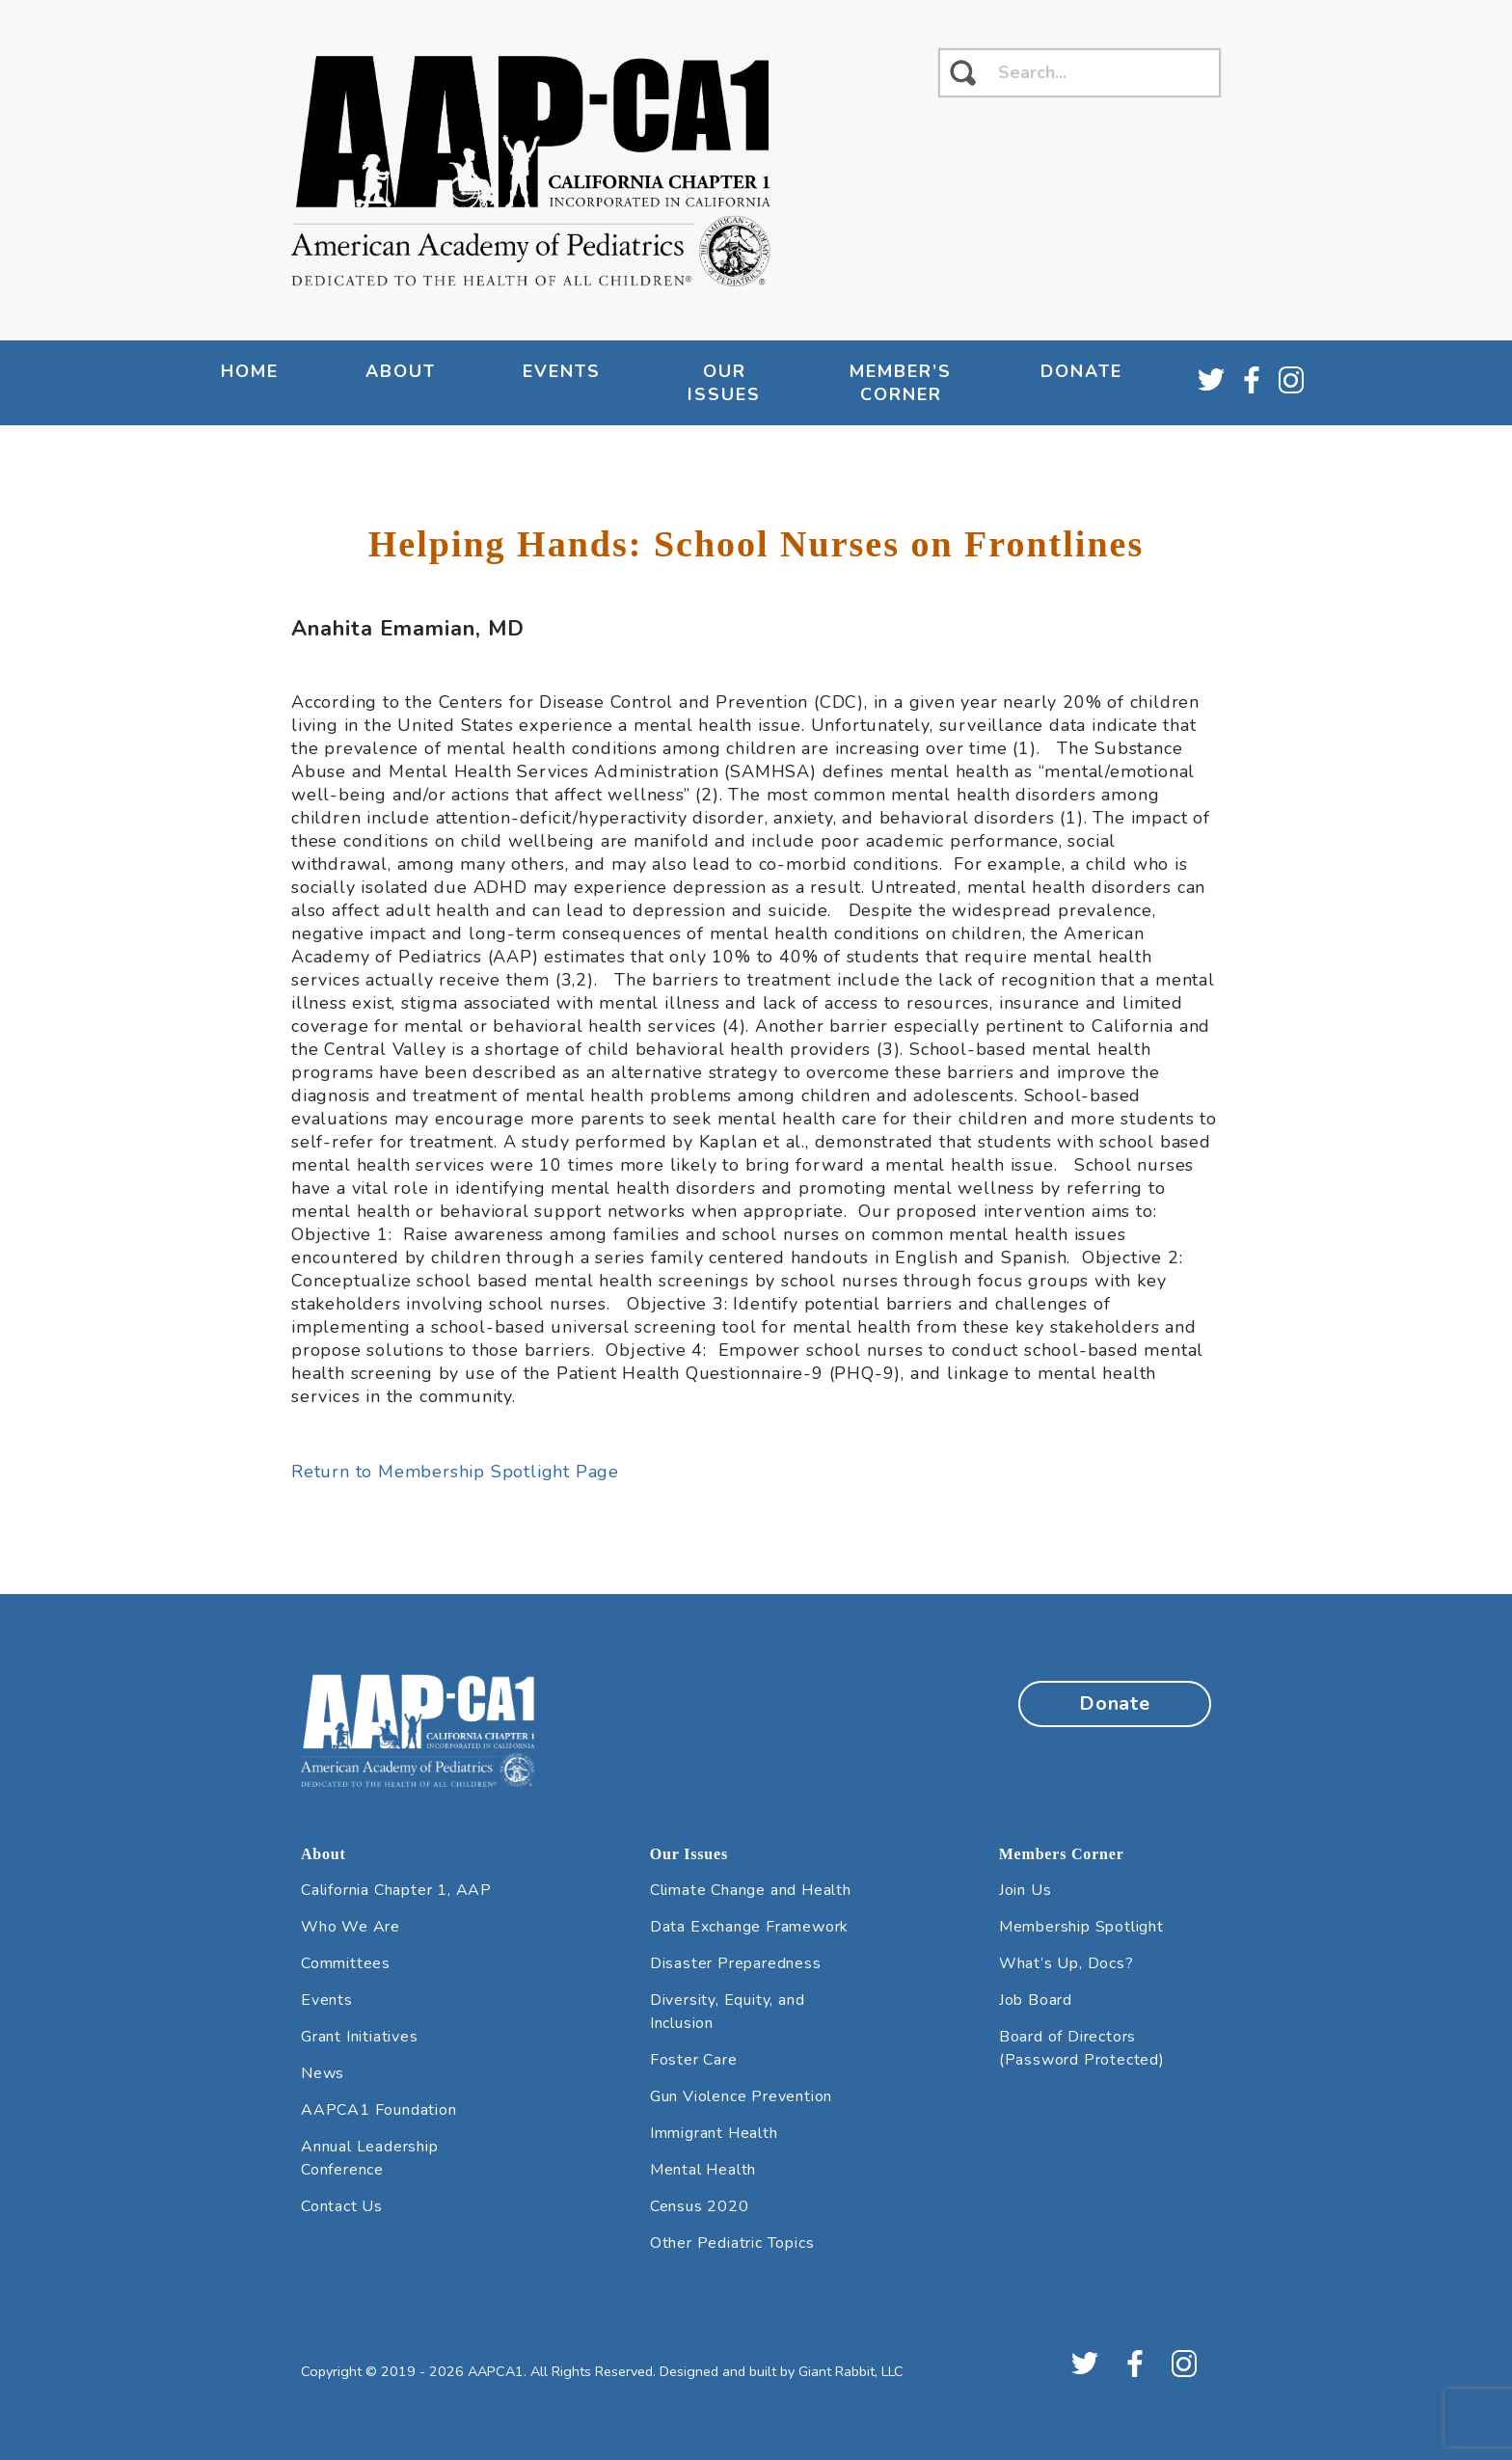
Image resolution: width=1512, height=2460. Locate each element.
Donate (1081, 371)
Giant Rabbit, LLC (851, 2371)
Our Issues (724, 383)
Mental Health (703, 2169)
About (400, 371)
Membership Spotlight (1081, 1926)
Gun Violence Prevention (741, 2096)
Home (250, 371)
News (322, 2073)
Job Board (1035, 2000)
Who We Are (350, 1926)
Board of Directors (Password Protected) (1082, 2048)
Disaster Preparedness (736, 1963)
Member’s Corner (901, 383)
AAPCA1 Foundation (379, 2110)
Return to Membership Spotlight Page (455, 1471)
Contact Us (342, 2206)
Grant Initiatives (359, 2036)
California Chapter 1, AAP (396, 1890)
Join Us (1025, 1890)
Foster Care (694, 2059)
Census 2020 (699, 2206)
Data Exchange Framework (749, 1926)
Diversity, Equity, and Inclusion (727, 2011)
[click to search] (963, 73)
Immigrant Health (714, 2133)
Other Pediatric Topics (732, 2243)
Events (562, 371)
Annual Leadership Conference (370, 2158)
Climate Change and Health (750, 1890)
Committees (346, 1963)
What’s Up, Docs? (1066, 1963)
